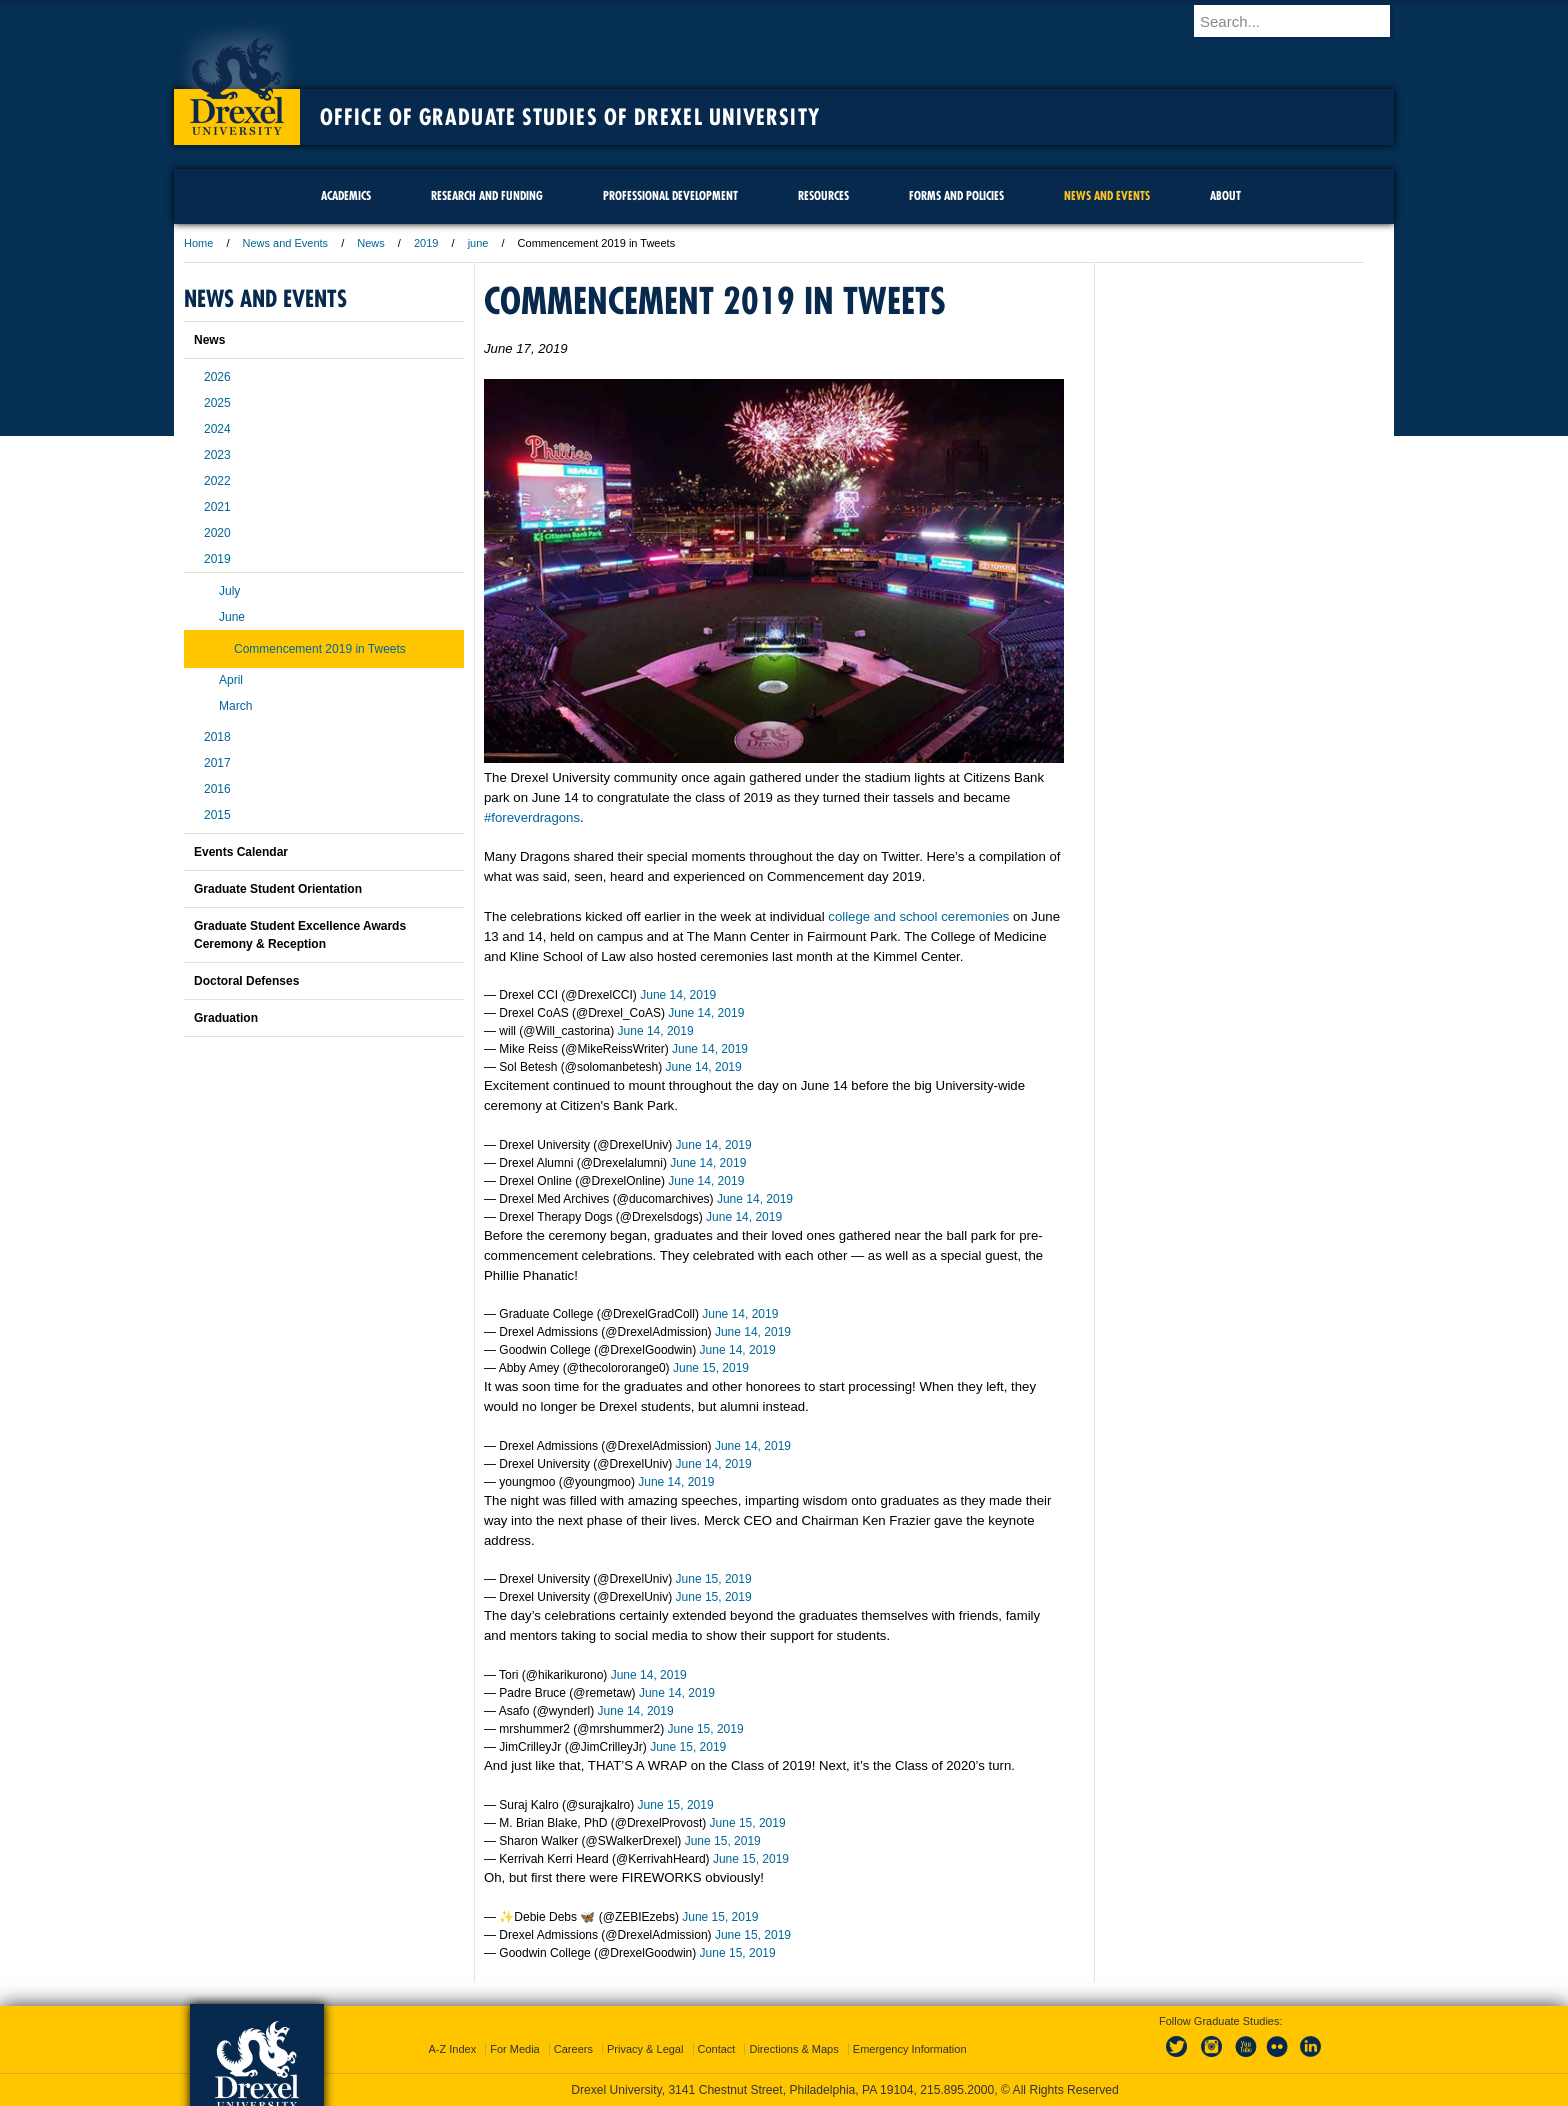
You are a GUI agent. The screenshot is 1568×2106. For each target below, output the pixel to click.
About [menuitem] (1225, 195)
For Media (515, 2049)
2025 (217, 403)
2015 (217, 815)
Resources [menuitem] (823, 195)
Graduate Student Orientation (278, 889)
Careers (573, 2049)
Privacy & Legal (645, 2049)
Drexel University (237, 80)
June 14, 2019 (678, 995)
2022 (217, 481)
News (371, 243)
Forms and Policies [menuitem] (956, 195)
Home (198, 243)
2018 (217, 737)
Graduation (226, 1018)
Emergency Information (910, 2049)
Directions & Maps (793, 2049)
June (232, 617)
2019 (426, 243)
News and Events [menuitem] (1107, 195)
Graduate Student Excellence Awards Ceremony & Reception (300, 935)
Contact (717, 2049)
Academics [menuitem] (346, 195)
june (478, 243)
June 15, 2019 (711, 1368)
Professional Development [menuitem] (670, 195)
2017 (217, 763)
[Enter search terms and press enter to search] (1303, 21)
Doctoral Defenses (246, 981)
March (235, 706)
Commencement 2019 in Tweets (320, 649)
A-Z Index (452, 2049)
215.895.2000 (957, 2090)
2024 (217, 429)
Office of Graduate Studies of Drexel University (570, 117)
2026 (217, 377)
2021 (217, 507)
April (231, 680)
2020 (217, 533)
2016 (217, 789)
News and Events (286, 243)
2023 (217, 455)
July (229, 591)
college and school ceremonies (918, 916)
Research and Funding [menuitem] (487, 195)
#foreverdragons (532, 817)
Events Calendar (241, 852)
